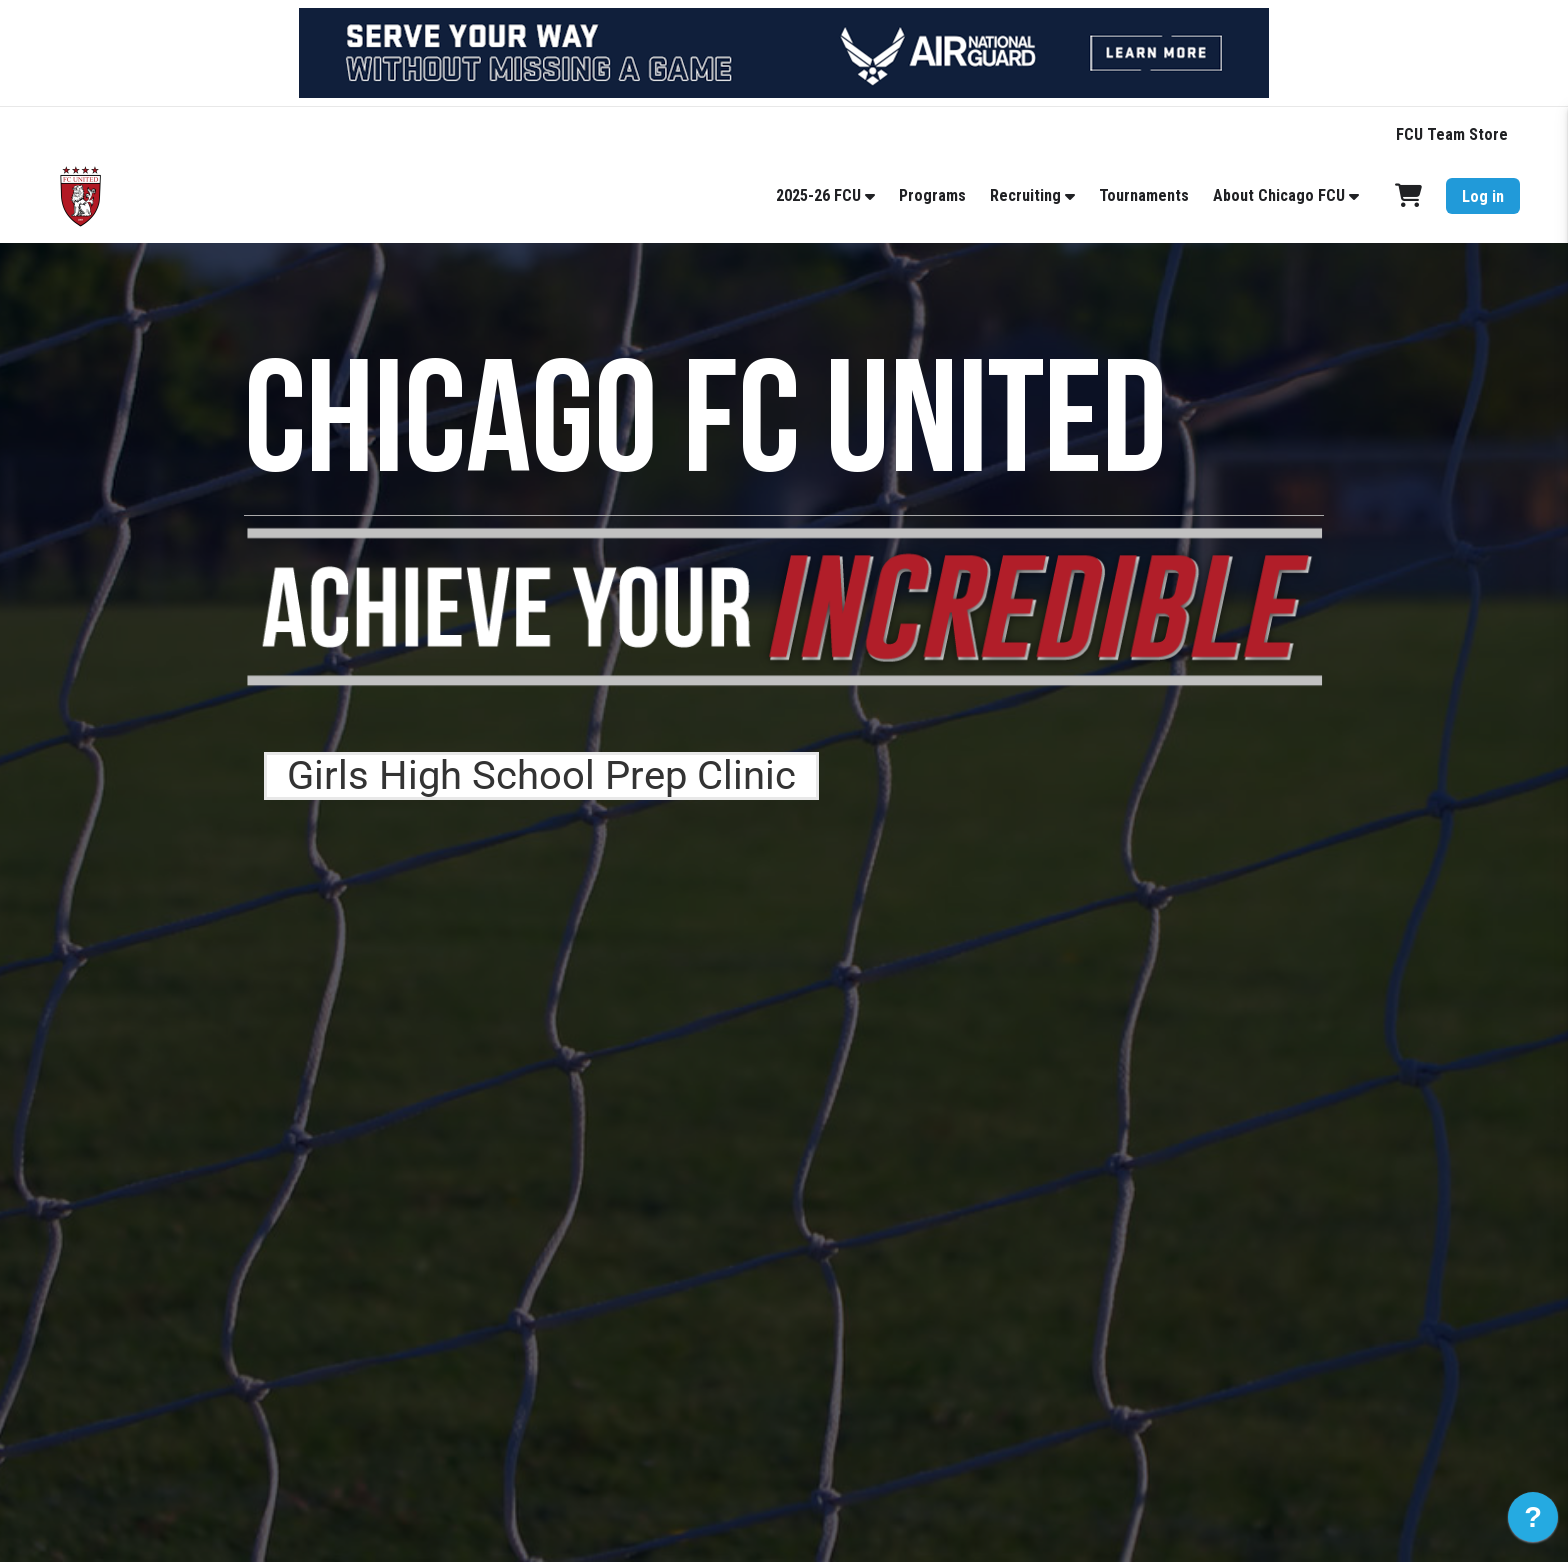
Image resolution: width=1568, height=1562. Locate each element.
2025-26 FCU (818, 195)
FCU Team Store (1452, 134)
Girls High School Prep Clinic (541, 775)
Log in (1483, 196)
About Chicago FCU (1279, 195)
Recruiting (1025, 195)
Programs (932, 195)
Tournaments (1144, 195)
